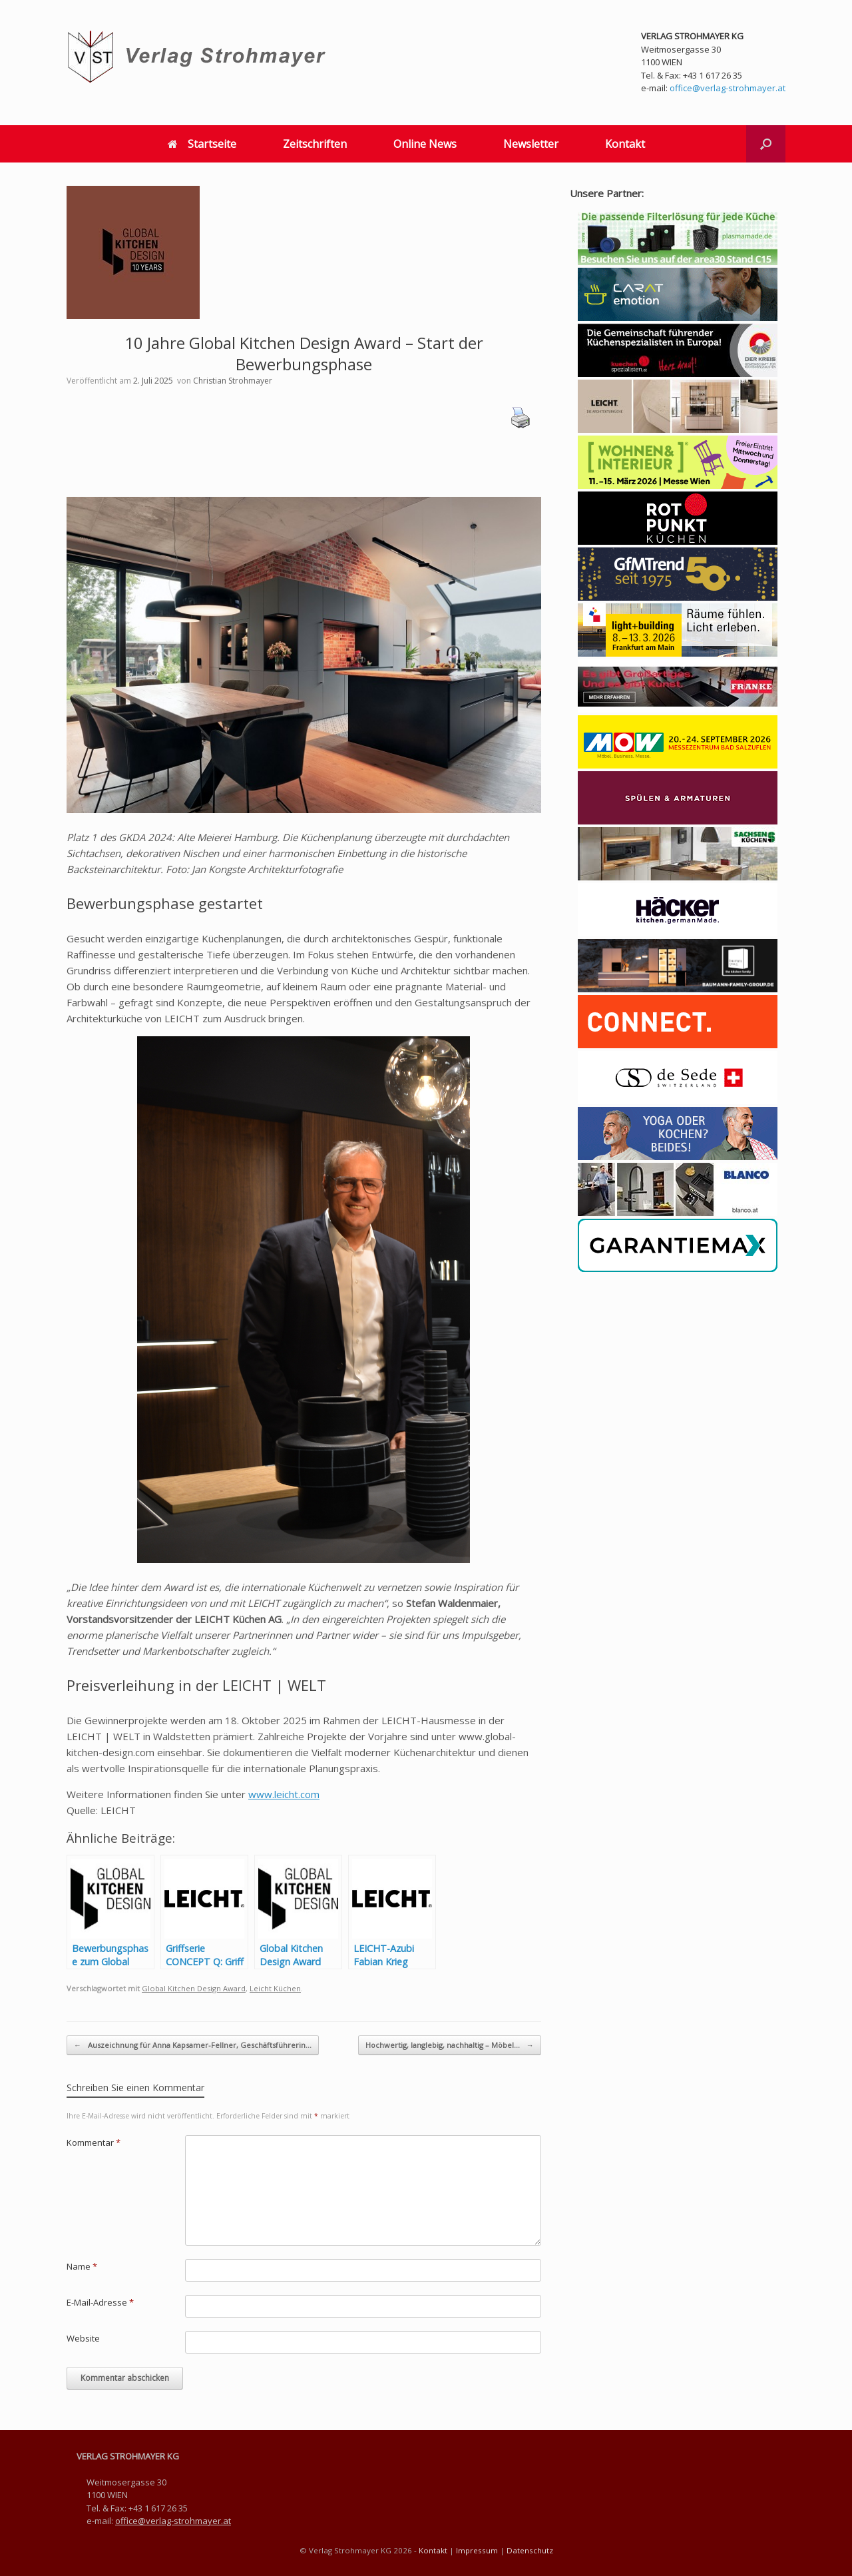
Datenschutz (530, 2550)
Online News (425, 144)
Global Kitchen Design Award (194, 1988)
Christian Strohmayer (232, 380)
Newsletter (530, 144)
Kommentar (93, 2142)
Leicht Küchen (275, 1988)
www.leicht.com (284, 1794)
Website (83, 2338)
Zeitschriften (315, 144)
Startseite (202, 144)
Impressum (477, 2550)
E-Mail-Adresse (100, 2302)
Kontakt (625, 144)
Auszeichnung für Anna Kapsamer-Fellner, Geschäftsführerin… (193, 2045)
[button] (765, 143)
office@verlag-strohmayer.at (727, 88)
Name (82, 2266)
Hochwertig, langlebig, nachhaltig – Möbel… (449, 2045)
